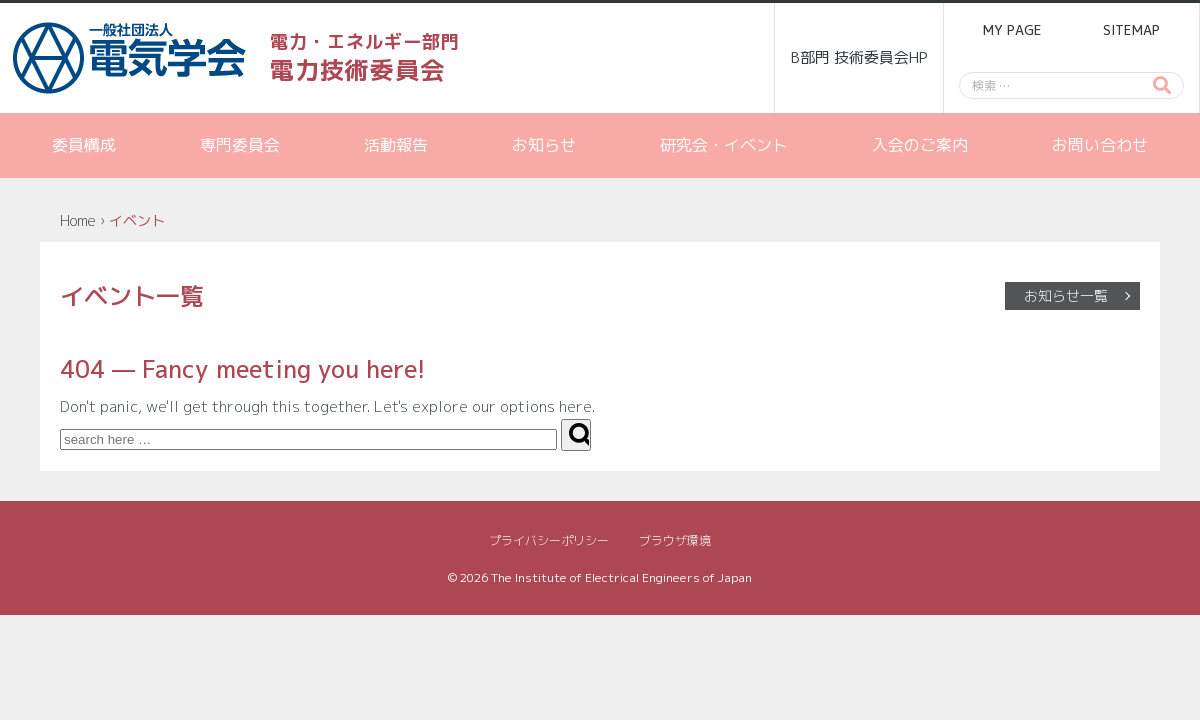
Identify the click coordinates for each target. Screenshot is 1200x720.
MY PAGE (1012, 30)
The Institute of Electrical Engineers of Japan (621, 577)
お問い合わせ (1100, 145)
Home (78, 220)
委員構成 (84, 145)
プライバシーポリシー (549, 540)
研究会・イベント (724, 145)
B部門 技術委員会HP (859, 57)
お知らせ (544, 145)
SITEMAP (1131, 30)
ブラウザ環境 (675, 540)
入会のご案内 (920, 145)
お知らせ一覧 (1066, 295)
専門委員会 (240, 145)
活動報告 (396, 145)
